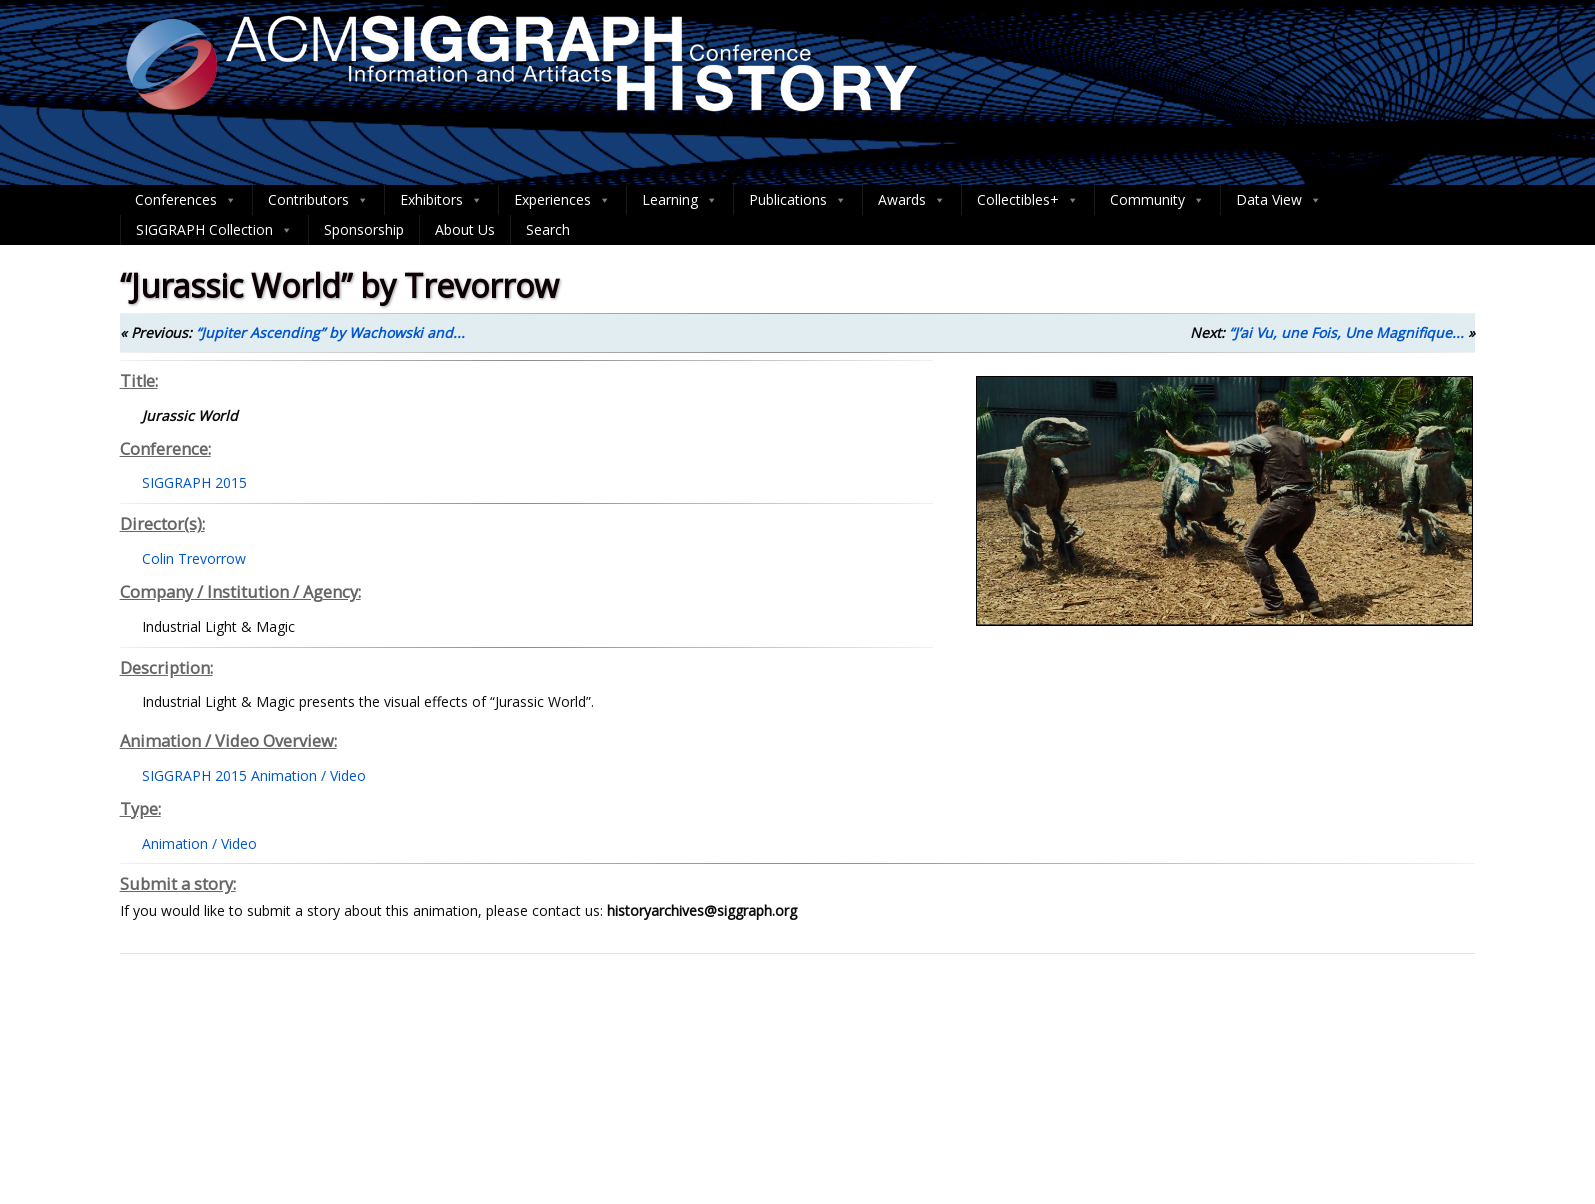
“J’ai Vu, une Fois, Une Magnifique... (1346, 332)
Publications (798, 200)
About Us (465, 229)
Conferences (186, 200)
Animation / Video (199, 843)
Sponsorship (364, 229)
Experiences (562, 200)
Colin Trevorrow (194, 558)
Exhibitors (441, 200)
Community (1157, 200)
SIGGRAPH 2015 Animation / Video (254, 775)
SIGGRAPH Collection (214, 230)
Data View (1279, 200)
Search (548, 229)
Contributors (318, 200)
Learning (680, 200)
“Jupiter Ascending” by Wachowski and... (330, 332)
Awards (912, 200)
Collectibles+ (1028, 200)
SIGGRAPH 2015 (194, 482)
